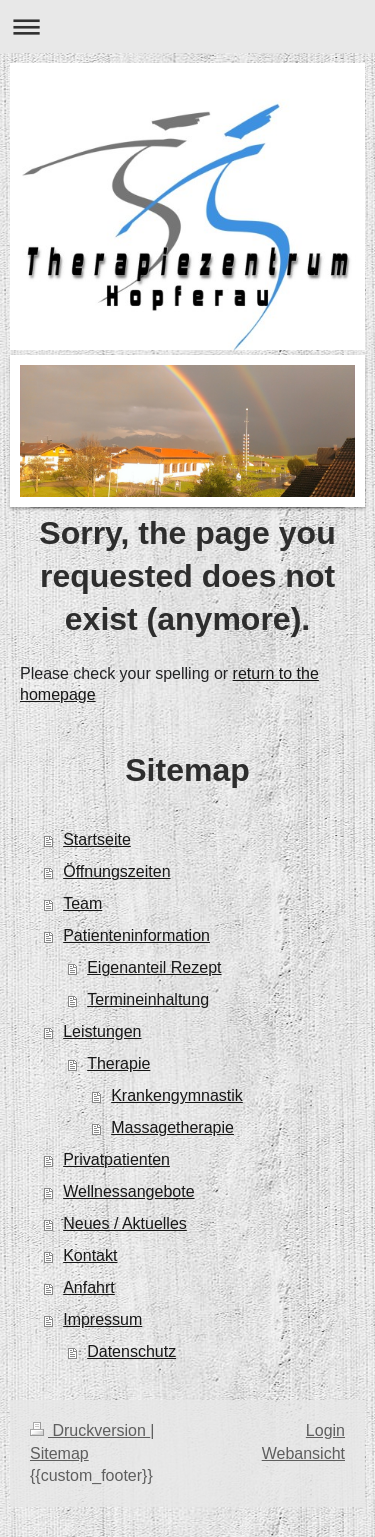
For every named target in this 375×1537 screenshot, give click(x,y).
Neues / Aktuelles (125, 1223)
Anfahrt (89, 1287)
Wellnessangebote (128, 1191)
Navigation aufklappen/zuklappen (187, 26)
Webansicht (303, 1453)
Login (325, 1430)
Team (82, 903)
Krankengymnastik (177, 1095)
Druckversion (90, 1430)
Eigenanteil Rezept (154, 967)
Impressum (102, 1319)
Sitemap (59, 1453)
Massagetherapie (172, 1127)
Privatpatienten (116, 1159)
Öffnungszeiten (116, 871)
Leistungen (102, 1031)
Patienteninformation (136, 935)
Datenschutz (131, 1351)
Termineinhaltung (148, 999)
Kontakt (90, 1255)
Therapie (118, 1063)
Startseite (97, 839)
